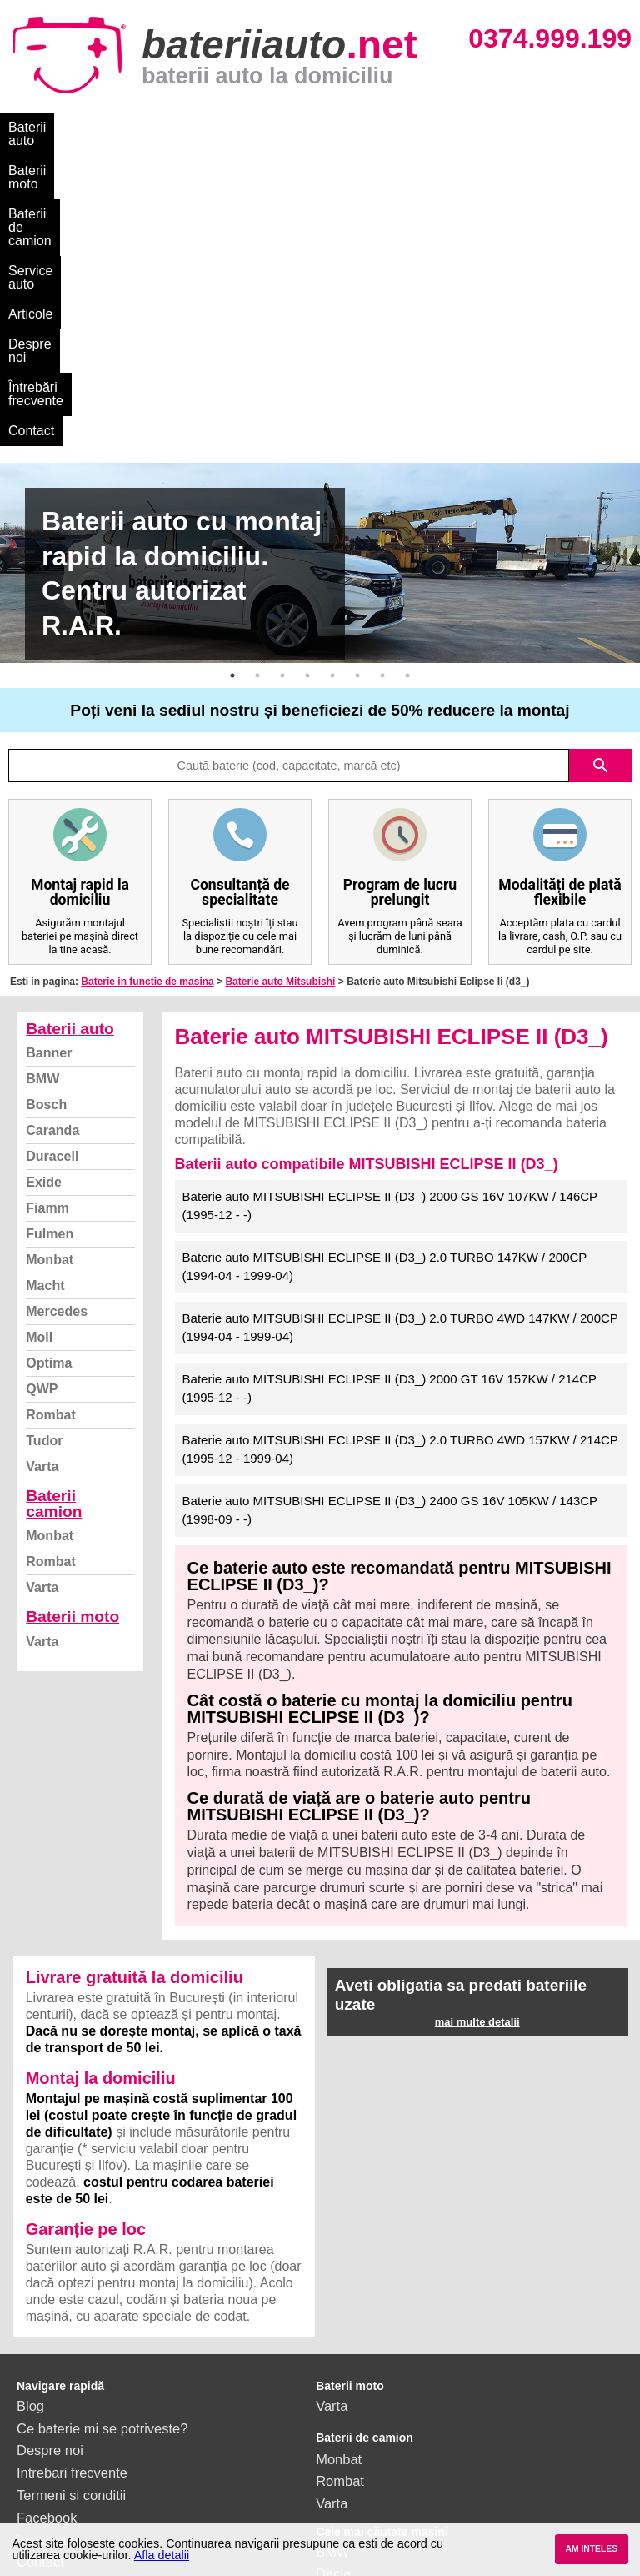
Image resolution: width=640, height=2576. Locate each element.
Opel (330, 2434)
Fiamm (47, 934)
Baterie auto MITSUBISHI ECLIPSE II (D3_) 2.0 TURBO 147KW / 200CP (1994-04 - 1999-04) (385, 993)
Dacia (333, 2299)
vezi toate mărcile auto (384, 2479)
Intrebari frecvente (72, 2199)
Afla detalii (161, 2555)
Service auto (351, 127)
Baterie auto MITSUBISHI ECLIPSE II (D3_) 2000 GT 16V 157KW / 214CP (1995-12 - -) (389, 1115)
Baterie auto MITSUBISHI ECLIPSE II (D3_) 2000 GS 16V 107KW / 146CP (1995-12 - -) (390, 932)
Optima (49, 1089)
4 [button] (307, 402)
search (601, 492)
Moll (39, 1064)
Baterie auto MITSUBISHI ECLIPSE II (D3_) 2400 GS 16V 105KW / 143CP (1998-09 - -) (390, 1236)
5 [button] (332, 402)
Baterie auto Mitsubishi (280, 708)
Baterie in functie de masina (147, 708)
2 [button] (257, 402)
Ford (330, 2322)
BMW (42, 805)
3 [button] (282, 402)
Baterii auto (42, 127)
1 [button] (232, 402)
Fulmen (49, 960)
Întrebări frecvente (62, 157)
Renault (339, 2390)
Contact (160, 157)
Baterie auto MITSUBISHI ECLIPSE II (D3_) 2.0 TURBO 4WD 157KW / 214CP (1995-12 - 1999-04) (400, 1176)
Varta (42, 1193)
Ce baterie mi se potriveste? (102, 2154)
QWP (42, 1115)
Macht (45, 1012)
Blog (30, 2132)
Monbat (49, 986)
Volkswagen (352, 2367)
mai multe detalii (477, 1748)
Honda (336, 2456)
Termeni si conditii (71, 2221)
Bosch (46, 831)
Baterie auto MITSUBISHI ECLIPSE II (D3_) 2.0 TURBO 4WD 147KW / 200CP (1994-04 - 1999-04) (400, 1054)
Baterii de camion (240, 127)
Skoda (335, 2345)
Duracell (52, 883)
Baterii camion (54, 1230)
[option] (320, 289)
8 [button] (407, 402)
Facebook (47, 2244)
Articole (431, 127)
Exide (44, 908)
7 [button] (382, 402)
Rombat (51, 1141)
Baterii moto (133, 127)
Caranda (52, 857)
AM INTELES (591, 2548)
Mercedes (57, 1038)
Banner (49, 779)
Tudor (44, 1167)
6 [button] (357, 402)
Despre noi (507, 127)
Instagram (47, 2266)
